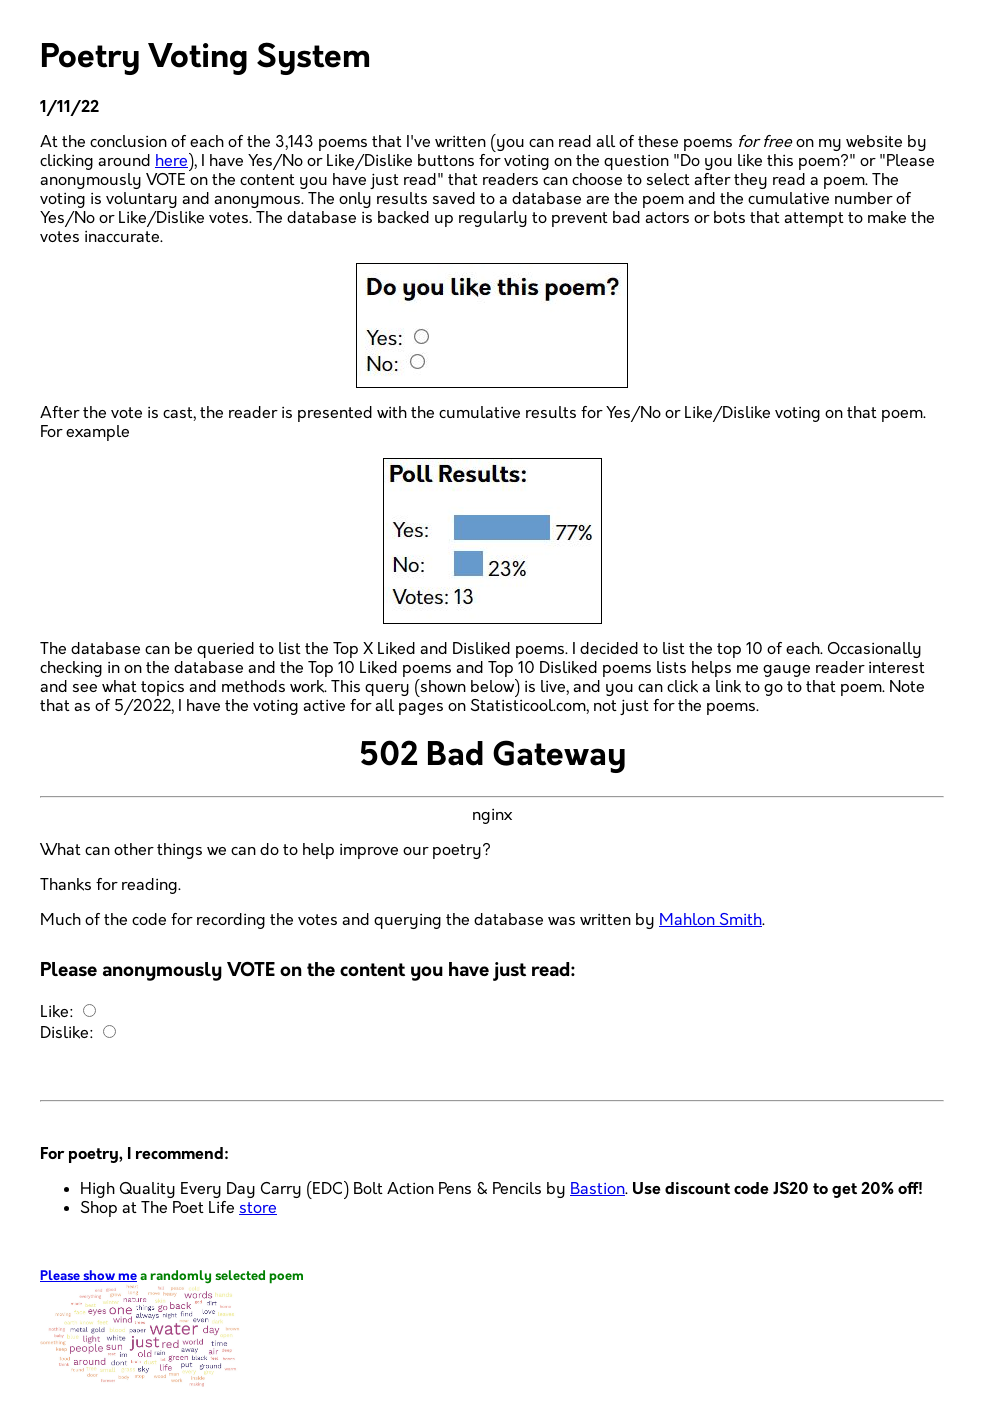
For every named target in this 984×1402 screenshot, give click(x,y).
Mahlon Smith (710, 920)
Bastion (597, 1189)
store (258, 1208)
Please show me (88, 1276)
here (171, 161)
